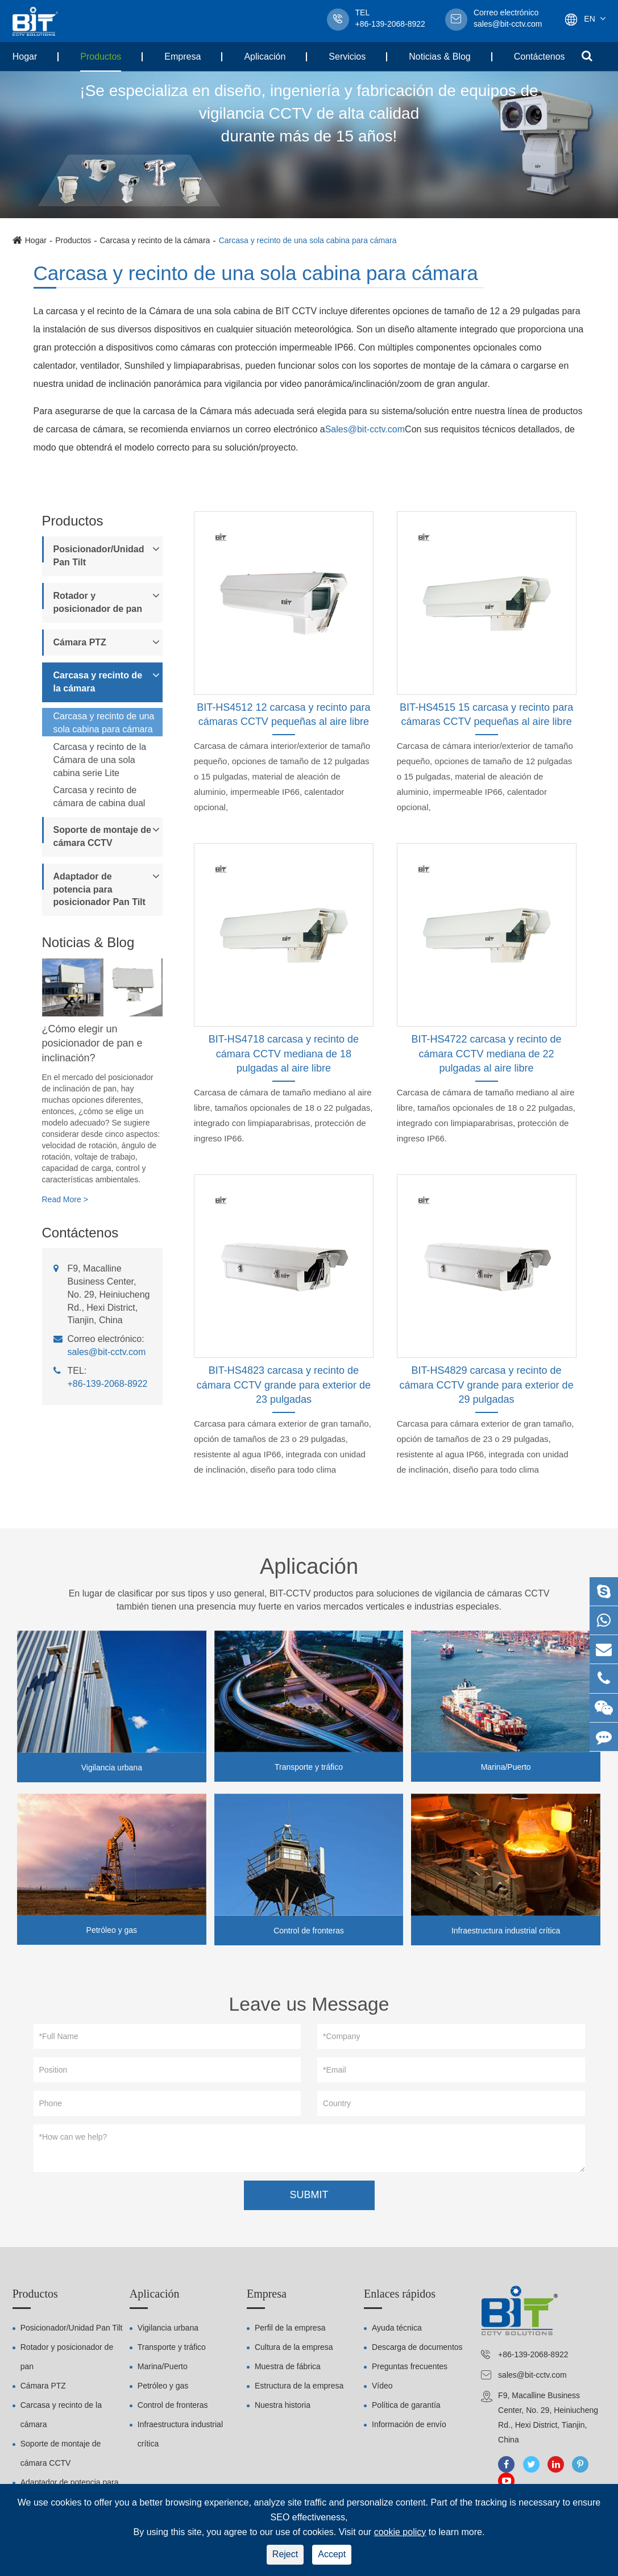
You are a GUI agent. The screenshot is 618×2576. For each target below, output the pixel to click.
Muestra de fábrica (288, 2370)
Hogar (25, 56)
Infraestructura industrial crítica (505, 1930)
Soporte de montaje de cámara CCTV (102, 836)
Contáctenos (539, 56)
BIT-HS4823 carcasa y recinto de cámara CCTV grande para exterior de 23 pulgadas (284, 1385)
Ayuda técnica (397, 2331)
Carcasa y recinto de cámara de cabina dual (99, 796)
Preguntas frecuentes (409, 2370)
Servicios (347, 56)
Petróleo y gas (112, 1930)
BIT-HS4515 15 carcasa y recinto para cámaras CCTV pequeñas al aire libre (486, 715)
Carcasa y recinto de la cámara (155, 240)
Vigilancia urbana (111, 1767)
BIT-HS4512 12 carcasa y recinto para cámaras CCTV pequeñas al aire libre (283, 715)
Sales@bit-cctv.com (365, 429)
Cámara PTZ (79, 642)
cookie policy (400, 2532)
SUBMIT (308, 2198)
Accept (332, 2554)
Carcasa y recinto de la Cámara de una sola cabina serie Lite (100, 760)
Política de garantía (406, 2409)
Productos (100, 56)
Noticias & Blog (440, 56)
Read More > (65, 1199)
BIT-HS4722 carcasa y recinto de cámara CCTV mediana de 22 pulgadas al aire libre (487, 1053)
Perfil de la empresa (290, 2331)
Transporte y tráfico (309, 1766)
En (589, 18)
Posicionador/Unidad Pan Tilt (98, 555)
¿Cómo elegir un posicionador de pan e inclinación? (92, 1043)
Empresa (182, 56)
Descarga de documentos (417, 2351)
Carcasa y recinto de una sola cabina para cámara (308, 240)
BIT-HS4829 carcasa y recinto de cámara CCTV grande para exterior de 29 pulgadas (487, 1385)
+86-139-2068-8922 (108, 1384)
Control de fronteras (308, 1930)
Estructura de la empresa (299, 2389)
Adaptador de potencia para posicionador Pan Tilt (99, 889)
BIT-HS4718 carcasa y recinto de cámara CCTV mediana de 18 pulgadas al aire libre (284, 1053)
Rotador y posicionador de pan (97, 602)
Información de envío (409, 2428)
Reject (285, 2554)
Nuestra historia (282, 2409)
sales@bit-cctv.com (508, 19)
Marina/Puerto (506, 1766)
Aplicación (264, 56)
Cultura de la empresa (294, 2351)
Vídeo (382, 2389)
